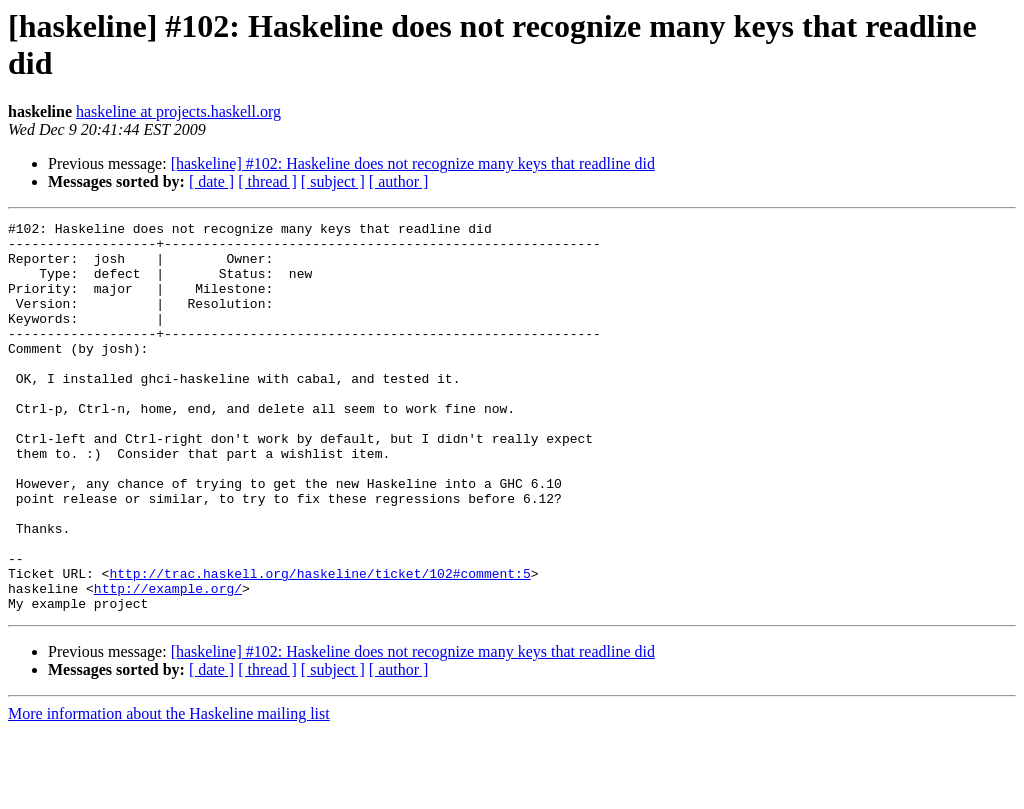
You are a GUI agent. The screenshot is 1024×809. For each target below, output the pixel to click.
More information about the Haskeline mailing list (169, 791)
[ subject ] (333, 181)
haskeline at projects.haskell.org (178, 111)
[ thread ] (267, 181)
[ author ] (399, 181)
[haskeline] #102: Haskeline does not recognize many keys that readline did (413, 163)
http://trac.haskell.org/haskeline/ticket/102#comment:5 (319, 645)
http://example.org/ (168, 663)
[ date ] (211, 181)
